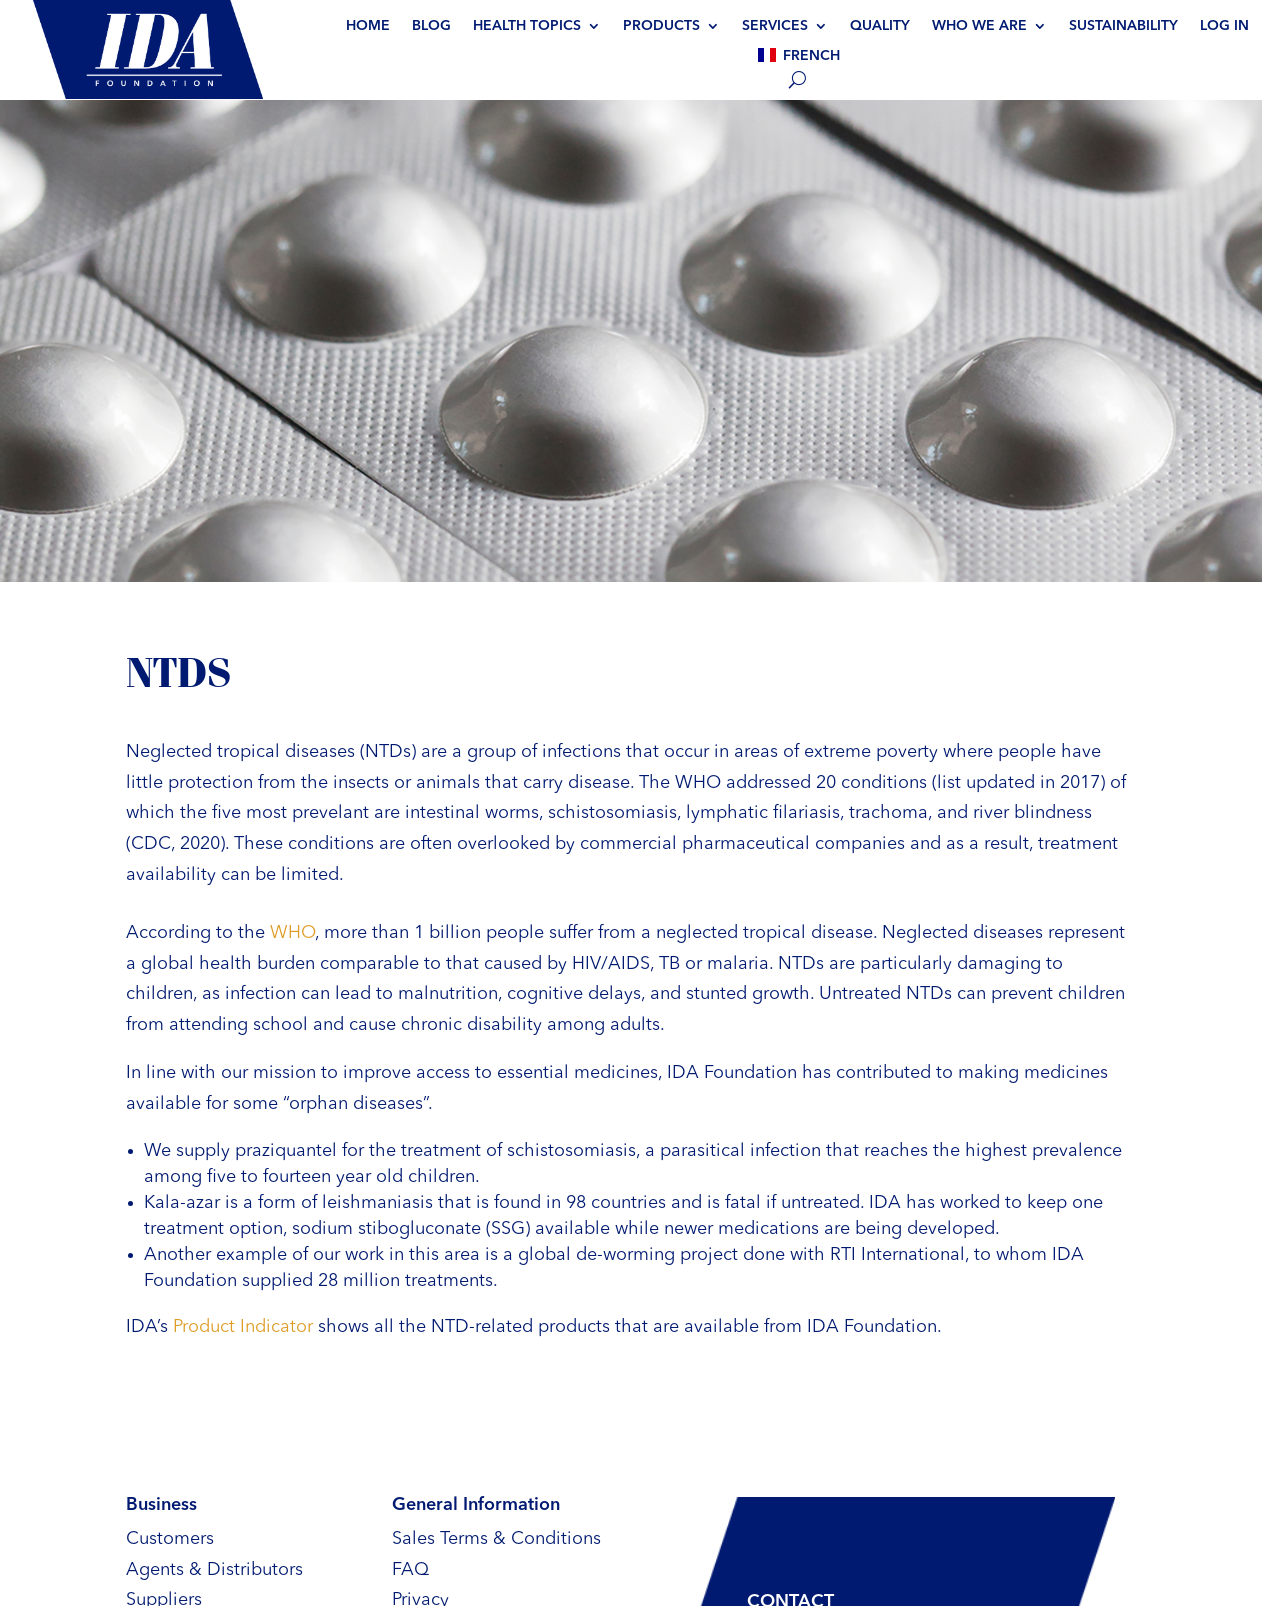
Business (161, 1505)
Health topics (527, 26)
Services (775, 26)
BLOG (431, 26)
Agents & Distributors (214, 1570)
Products (661, 26)
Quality (880, 26)
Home (368, 26)
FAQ (410, 1570)
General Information (476, 1505)
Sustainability (1123, 26)
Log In (1224, 26)
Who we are (979, 26)
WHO (292, 933)
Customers (170, 1539)
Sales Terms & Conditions (496, 1539)
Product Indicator (243, 1327)
